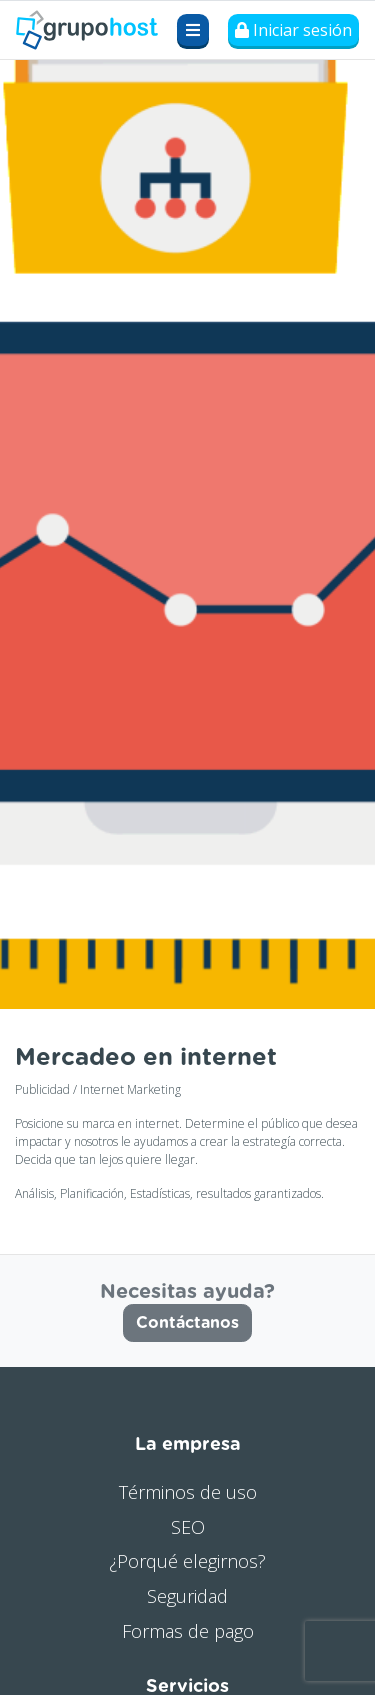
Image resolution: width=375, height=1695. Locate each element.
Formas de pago (188, 1631)
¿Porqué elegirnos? (187, 1561)
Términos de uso (188, 1492)
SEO (188, 1527)
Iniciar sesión (293, 30)
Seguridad (187, 1596)
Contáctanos (187, 1323)
